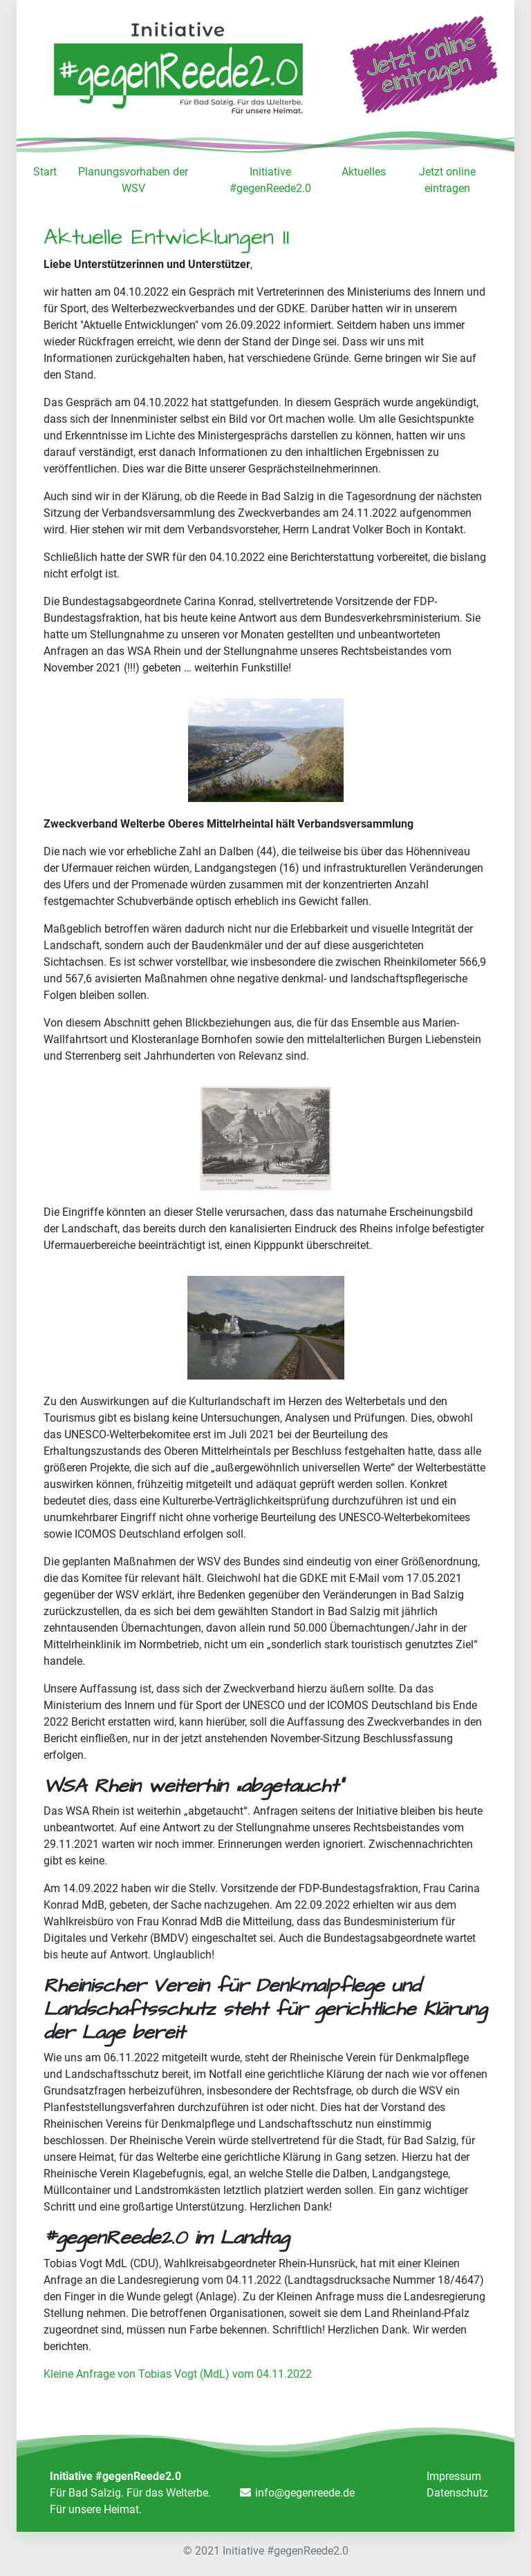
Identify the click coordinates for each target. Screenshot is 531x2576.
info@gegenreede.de (305, 2492)
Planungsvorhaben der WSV (133, 180)
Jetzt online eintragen (447, 180)
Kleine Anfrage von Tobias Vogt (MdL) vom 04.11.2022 (178, 2374)
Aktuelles (364, 171)
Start (45, 171)
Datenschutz (457, 2492)
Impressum (454, 2476)
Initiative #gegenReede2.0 (270, 180)
